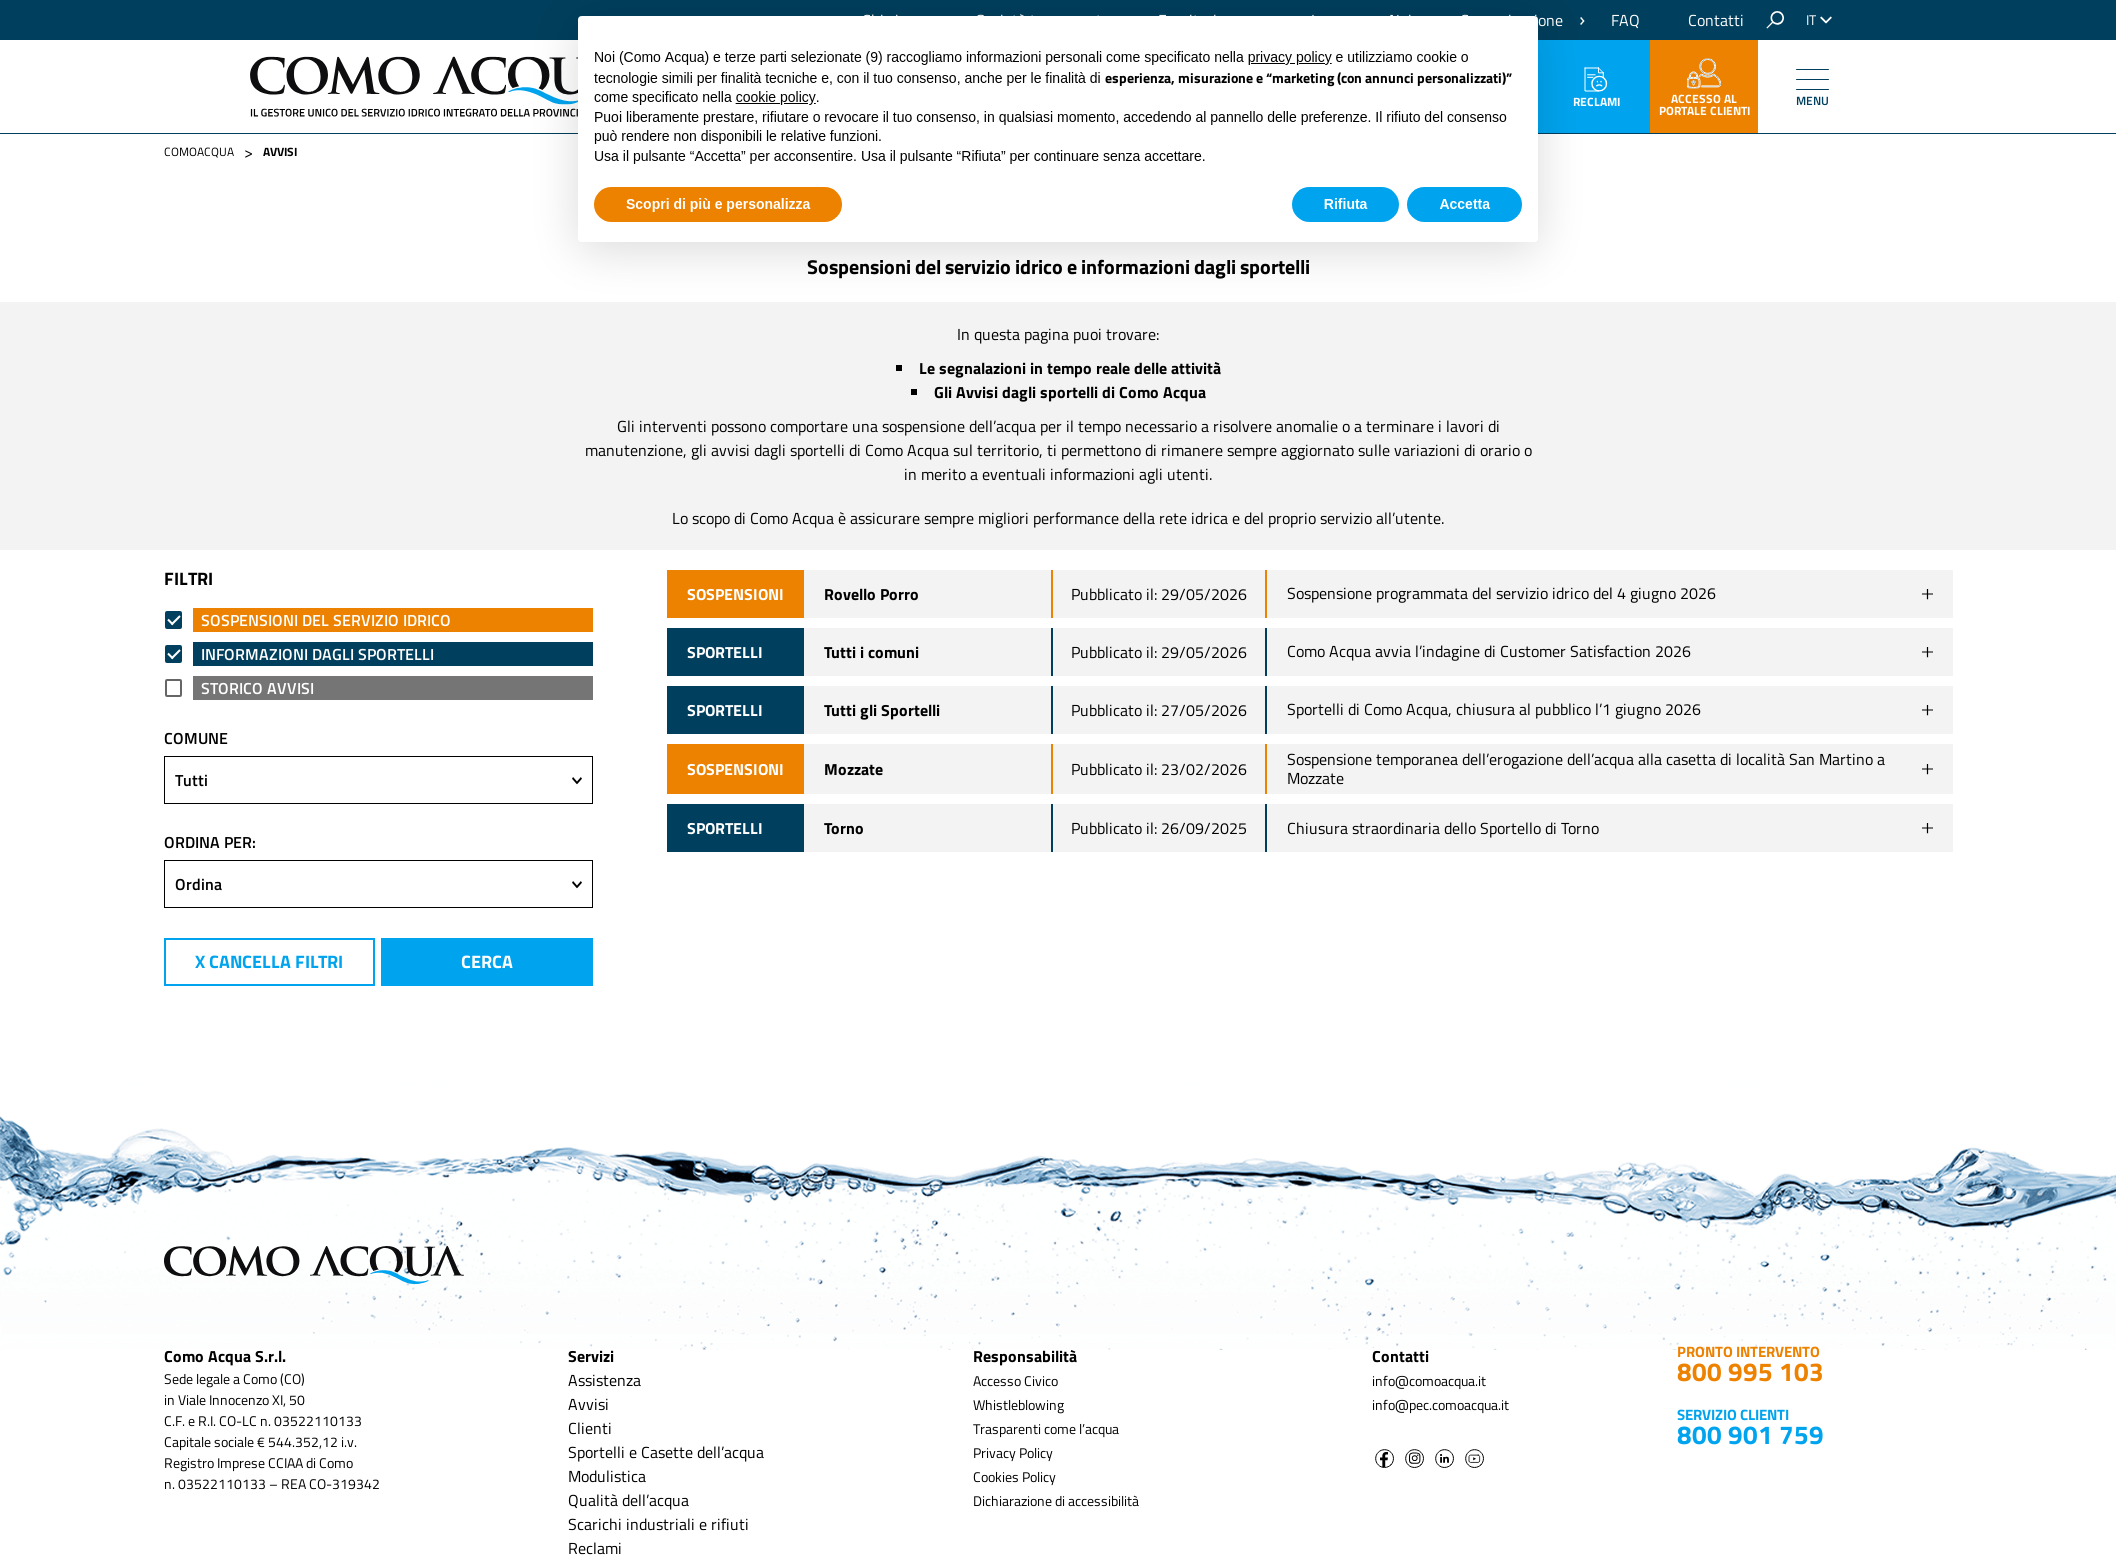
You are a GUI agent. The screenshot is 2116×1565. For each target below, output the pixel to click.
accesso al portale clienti (1704, 89)
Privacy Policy (1013, 1452)
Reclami (1596, 89)
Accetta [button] (1464, 204)
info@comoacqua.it (1429, 1380)
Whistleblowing (1018, 1404)
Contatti (1716, 20)
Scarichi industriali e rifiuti (658, 1524)
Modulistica (607, 1476)
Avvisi (588, 1404)
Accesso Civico (1015, 1380)
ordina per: (210, 842)
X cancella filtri (269, 961)
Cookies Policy (1014, 1476)
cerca (487, 961)
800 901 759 (1750, 1434)
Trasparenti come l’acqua (1046, 1428)
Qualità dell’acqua (628, 1500)
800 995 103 (1750, 1371)
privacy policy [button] (1290, 57)
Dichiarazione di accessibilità (1056, 1500)
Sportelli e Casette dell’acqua (666, 1452)
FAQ (1625, 20)
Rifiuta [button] (1346, 204)
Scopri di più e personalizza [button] (718, 204)
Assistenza (604, 1380)
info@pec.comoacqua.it (1440, 1404)
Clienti (590, 1428)
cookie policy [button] (776, 97)
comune (196, 738)
